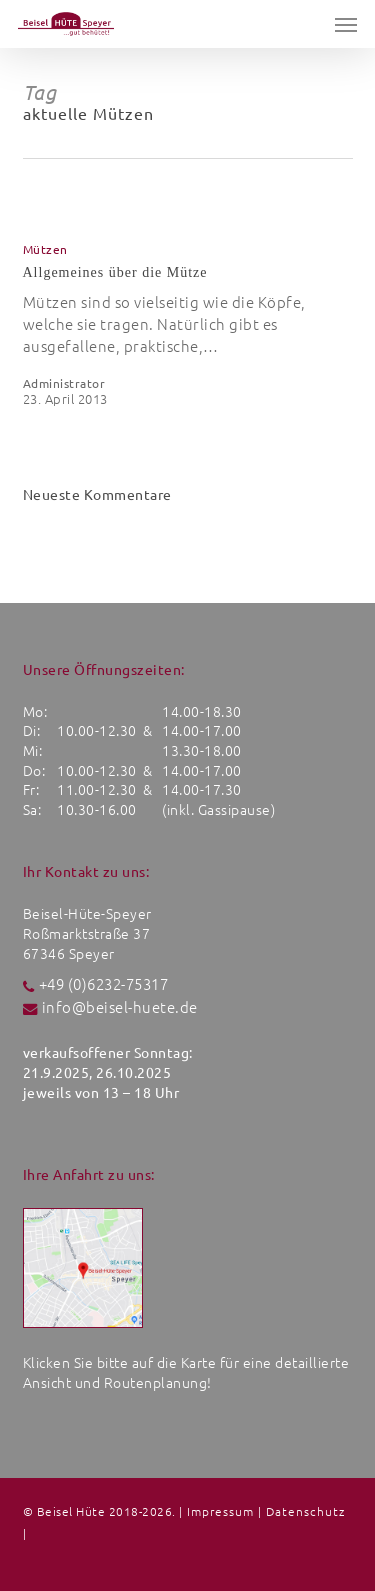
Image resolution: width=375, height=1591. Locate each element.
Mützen (45, 250)
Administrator (64, 384)
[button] (346, 24)
